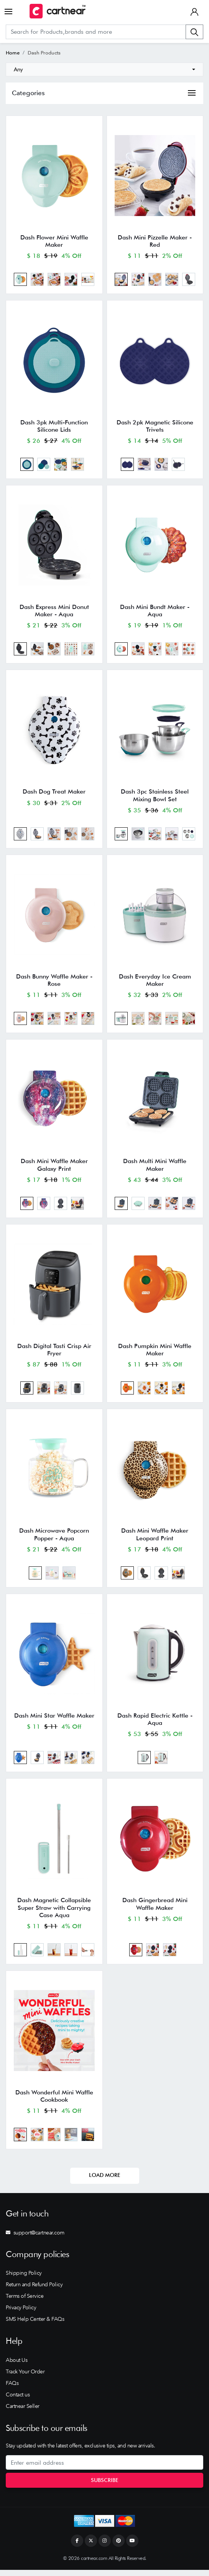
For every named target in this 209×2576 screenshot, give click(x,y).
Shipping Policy (24, 2279)
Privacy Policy (21, 2313)
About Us (16, 2366)
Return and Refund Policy (34, 2290)
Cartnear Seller (22, 2412)
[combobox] (104, 69)
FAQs (12, 2389)
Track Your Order (25, 2377)
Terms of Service (24, 2302)
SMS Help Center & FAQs (35, 2325)
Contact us (18, 2400)
